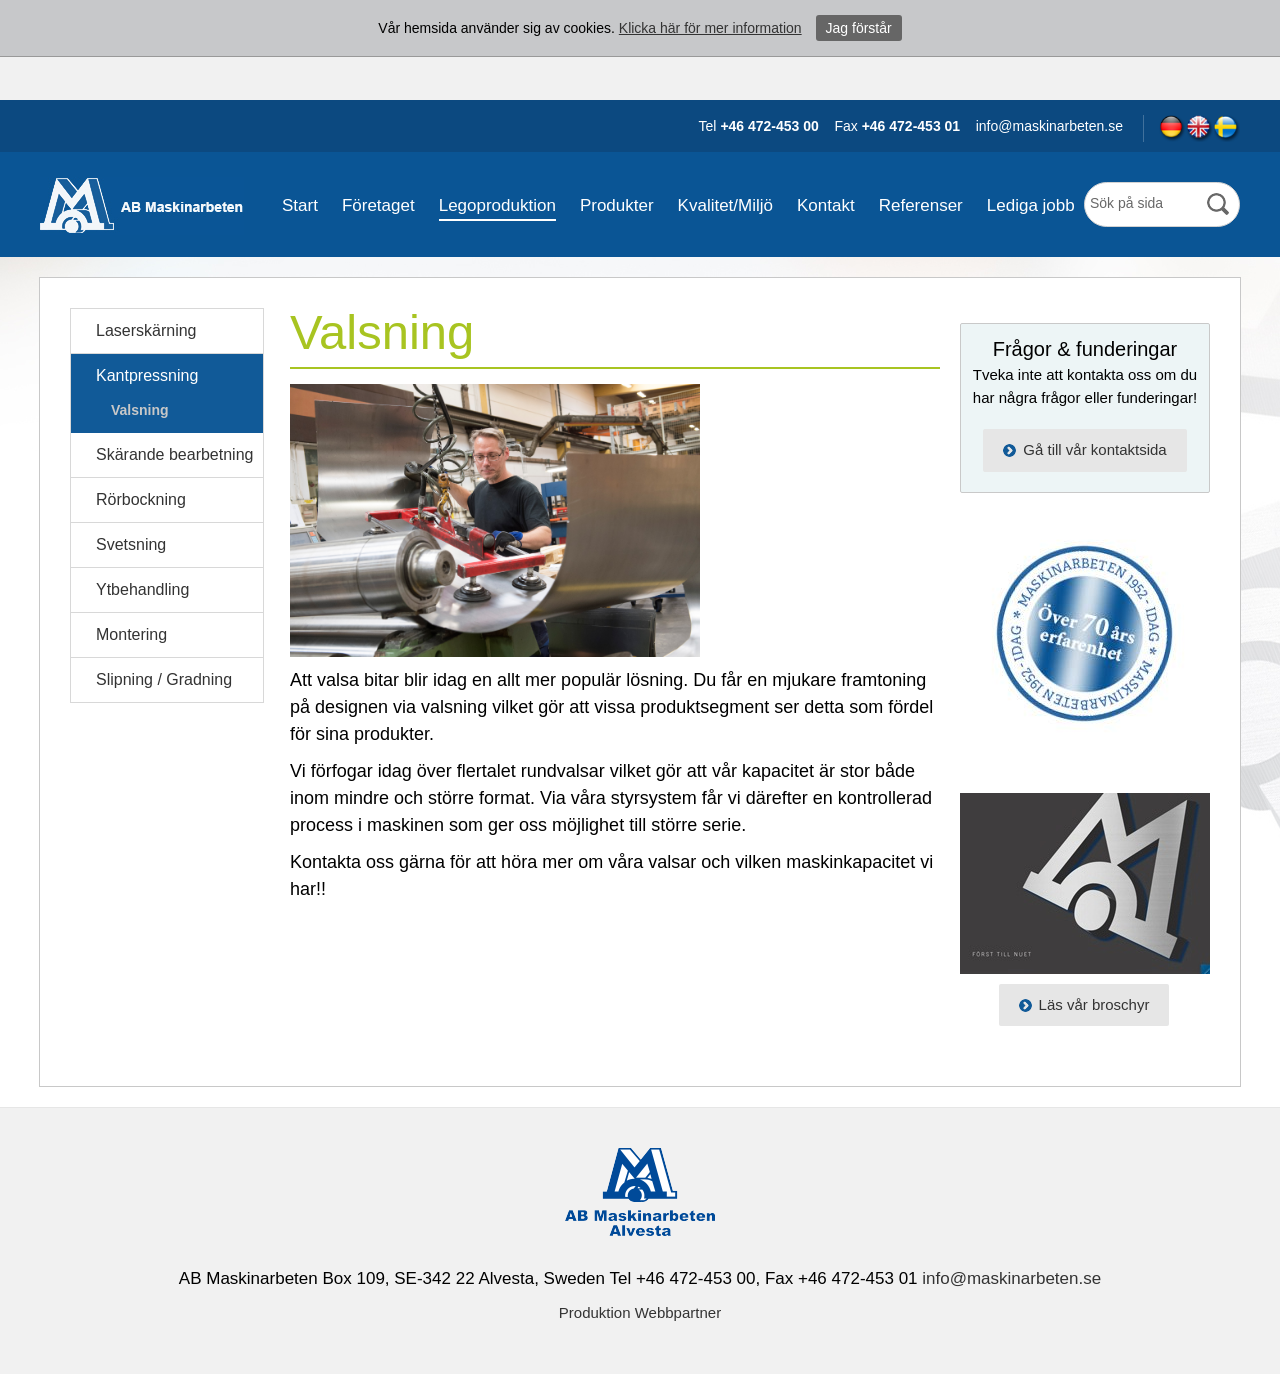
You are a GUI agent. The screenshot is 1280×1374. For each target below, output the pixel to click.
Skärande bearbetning (174, 454)
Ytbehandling (142, 589)
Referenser (921, 205)
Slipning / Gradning (164, 679)
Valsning (140, 410)
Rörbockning (141, 499)
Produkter (617, 205)
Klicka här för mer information (710, 28)
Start (300, 205)
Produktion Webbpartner (640, 1312)
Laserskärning (146, 330)
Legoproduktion (497, 205)
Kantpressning (147, 375)
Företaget (378, 205)
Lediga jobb (1031, 205)
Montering (131, 634)
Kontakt (826, 205)
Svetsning (131, 544)
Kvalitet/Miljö (725, 205)
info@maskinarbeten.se (1011, 1278)
